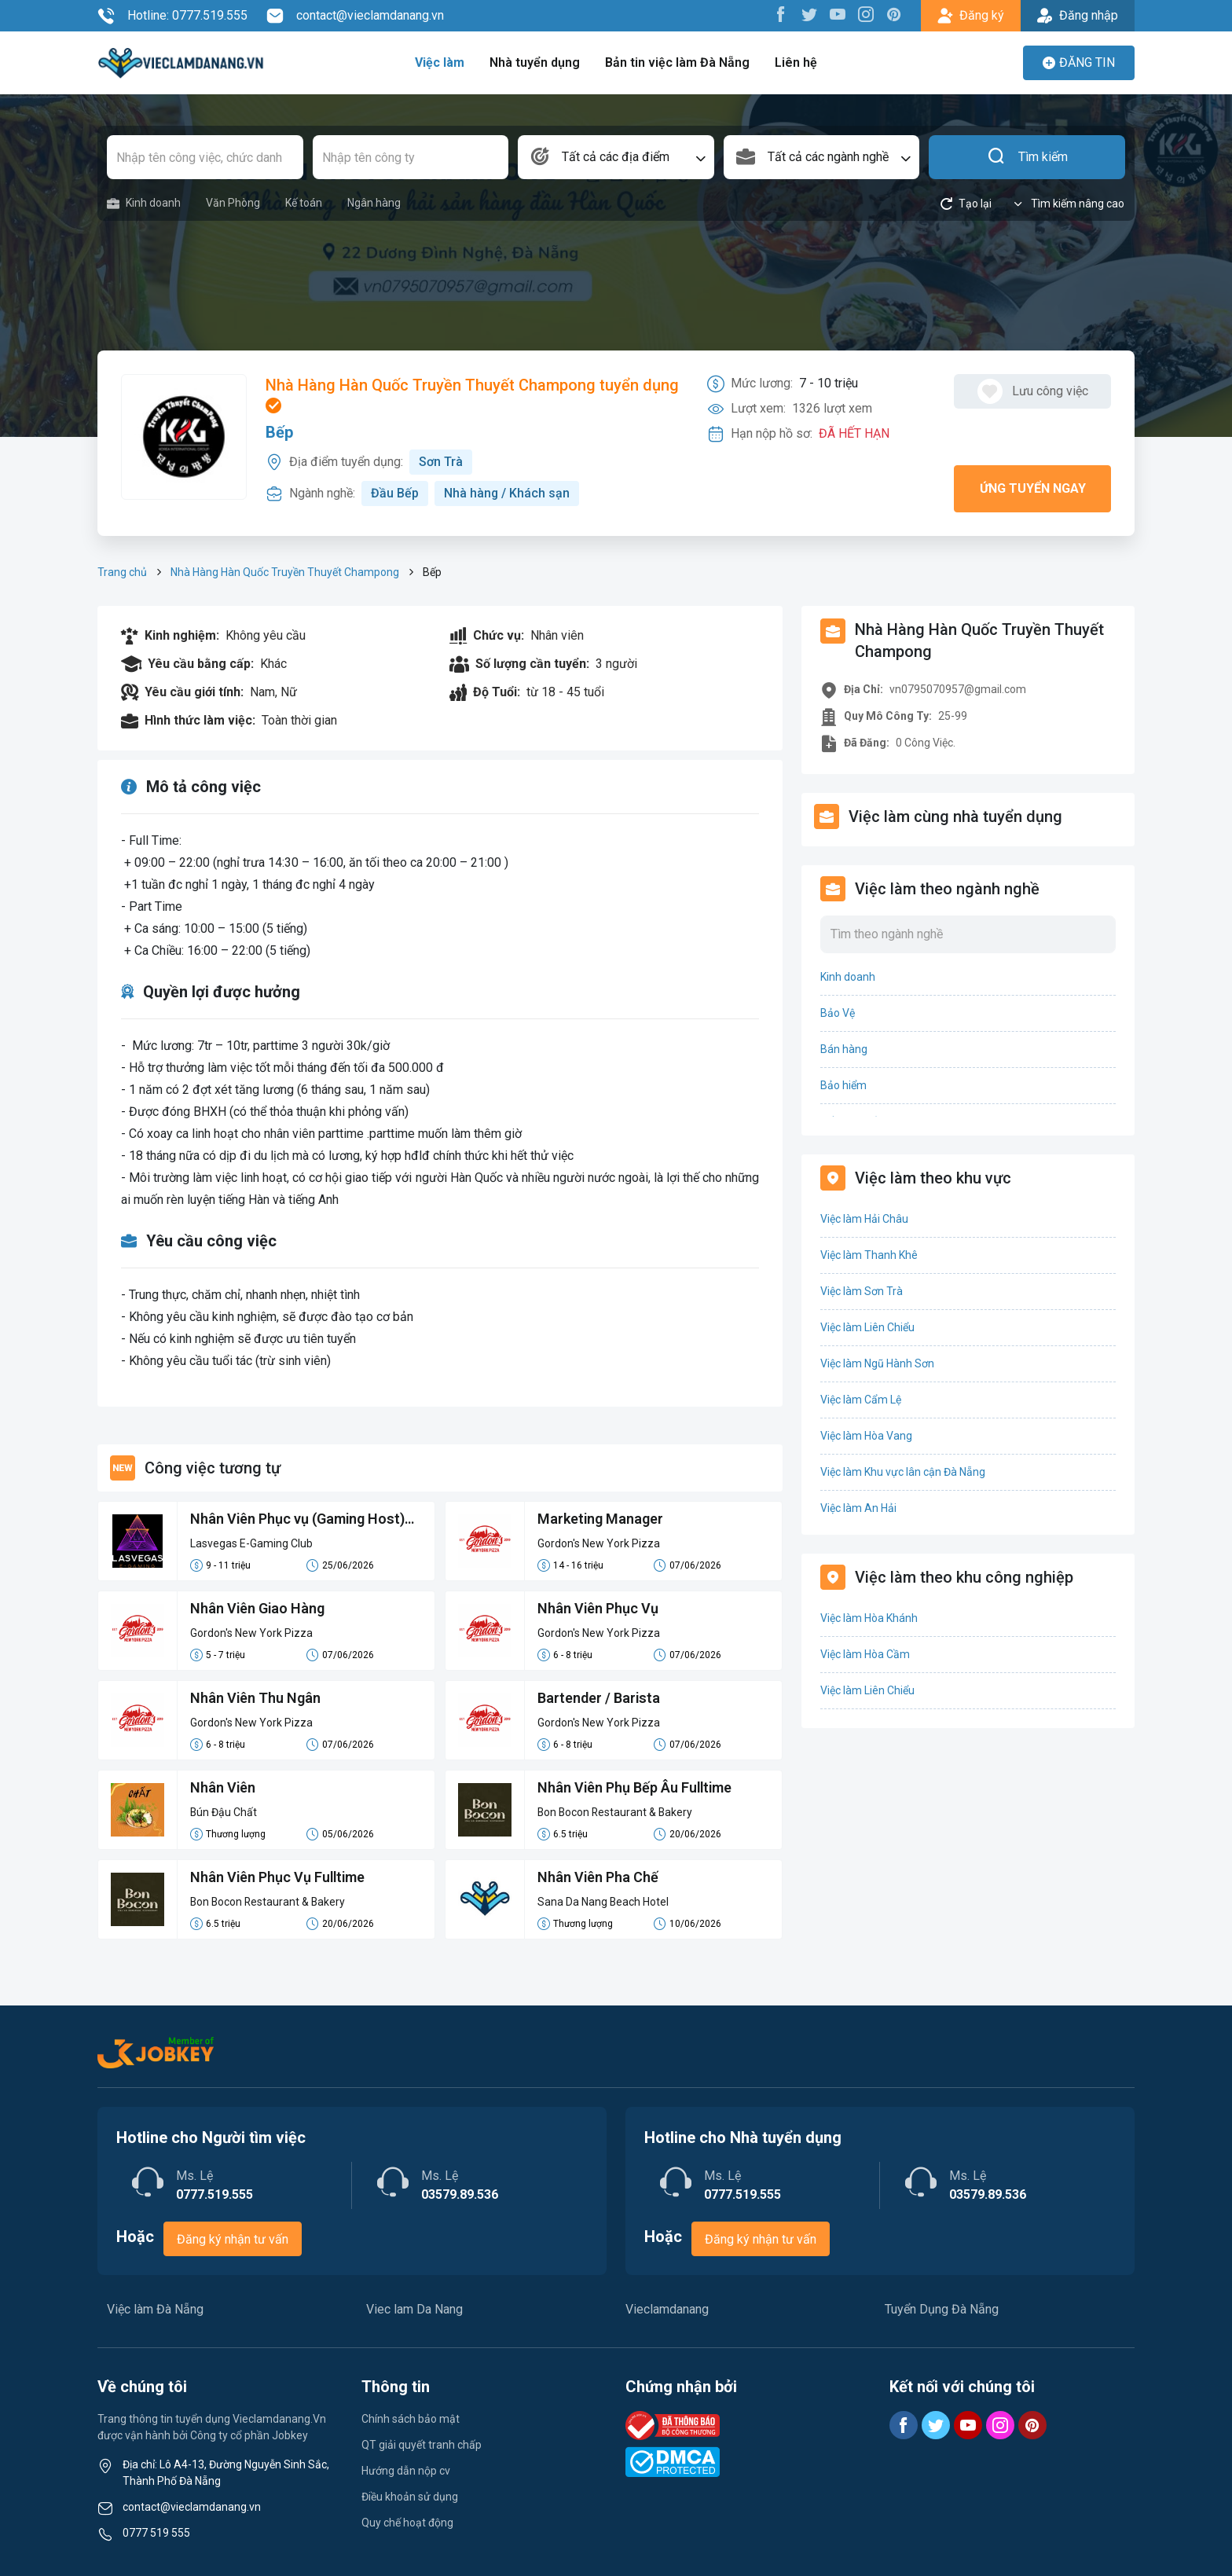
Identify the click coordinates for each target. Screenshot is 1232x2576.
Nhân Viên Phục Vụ (598, 1608)
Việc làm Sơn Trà (861, 1291)
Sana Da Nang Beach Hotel (603, 1901)
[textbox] (616, 157)
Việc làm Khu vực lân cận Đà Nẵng (902, 1472)
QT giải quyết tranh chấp (421, 2444)
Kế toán (303, 202)
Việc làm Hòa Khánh (869, 1618)
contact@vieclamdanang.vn (355, 15)
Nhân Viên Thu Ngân (255, 1698)
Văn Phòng (233, 202)
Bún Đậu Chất (224, 1812)
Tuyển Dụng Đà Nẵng (942, 2309)
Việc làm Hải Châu (864, 1219)
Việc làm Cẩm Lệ (860, 1399)
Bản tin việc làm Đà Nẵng (677, 62)
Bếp (279, 432)
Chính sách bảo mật (410, 2419)
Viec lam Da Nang (414, 2309)
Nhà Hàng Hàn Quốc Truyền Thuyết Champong (284, 572)
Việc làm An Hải (858, 1508)
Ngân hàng (374, 202)
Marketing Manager (600, 1518)
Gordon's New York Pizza (598, 1543)
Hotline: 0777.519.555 (172, 15)
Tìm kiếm (1027, 157)
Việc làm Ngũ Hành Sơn (877, 1363)
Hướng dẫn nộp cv (405, 2470)
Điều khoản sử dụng (409, 2496)
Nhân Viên (223, 1787)
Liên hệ (795, 62)
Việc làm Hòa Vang (866, 1435)
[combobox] (616, 157)
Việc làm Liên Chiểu (867, 1327)
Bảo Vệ (837, 1013)
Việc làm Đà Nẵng (155, 2309)
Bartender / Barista (599, 1698)
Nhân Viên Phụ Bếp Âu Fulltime (636, 1787)
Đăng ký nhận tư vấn (232, 2239)
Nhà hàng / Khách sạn (507, 493)
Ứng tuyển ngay (1033, 488)
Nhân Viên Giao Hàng (258, 1608)
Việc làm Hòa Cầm (865, 1654)
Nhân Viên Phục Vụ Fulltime (279, 1877)
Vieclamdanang (667, 2309)
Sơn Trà (441, 461)
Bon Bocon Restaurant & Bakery (616, 1812)
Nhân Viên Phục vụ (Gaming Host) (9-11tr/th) (298, 1519)
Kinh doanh (144, 203)
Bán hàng (843, 1049)
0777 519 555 (156, 2532)
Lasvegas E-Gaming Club (251, 1543)
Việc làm (441, 62)
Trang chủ (122, 572)
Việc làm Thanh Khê (869, 1255)
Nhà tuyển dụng (536, 62)
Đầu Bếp (395, 493)
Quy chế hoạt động (407, 2522)
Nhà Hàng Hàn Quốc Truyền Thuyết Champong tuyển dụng (472, 394)
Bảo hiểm (843, 1085)
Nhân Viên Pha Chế (598, 1877)
